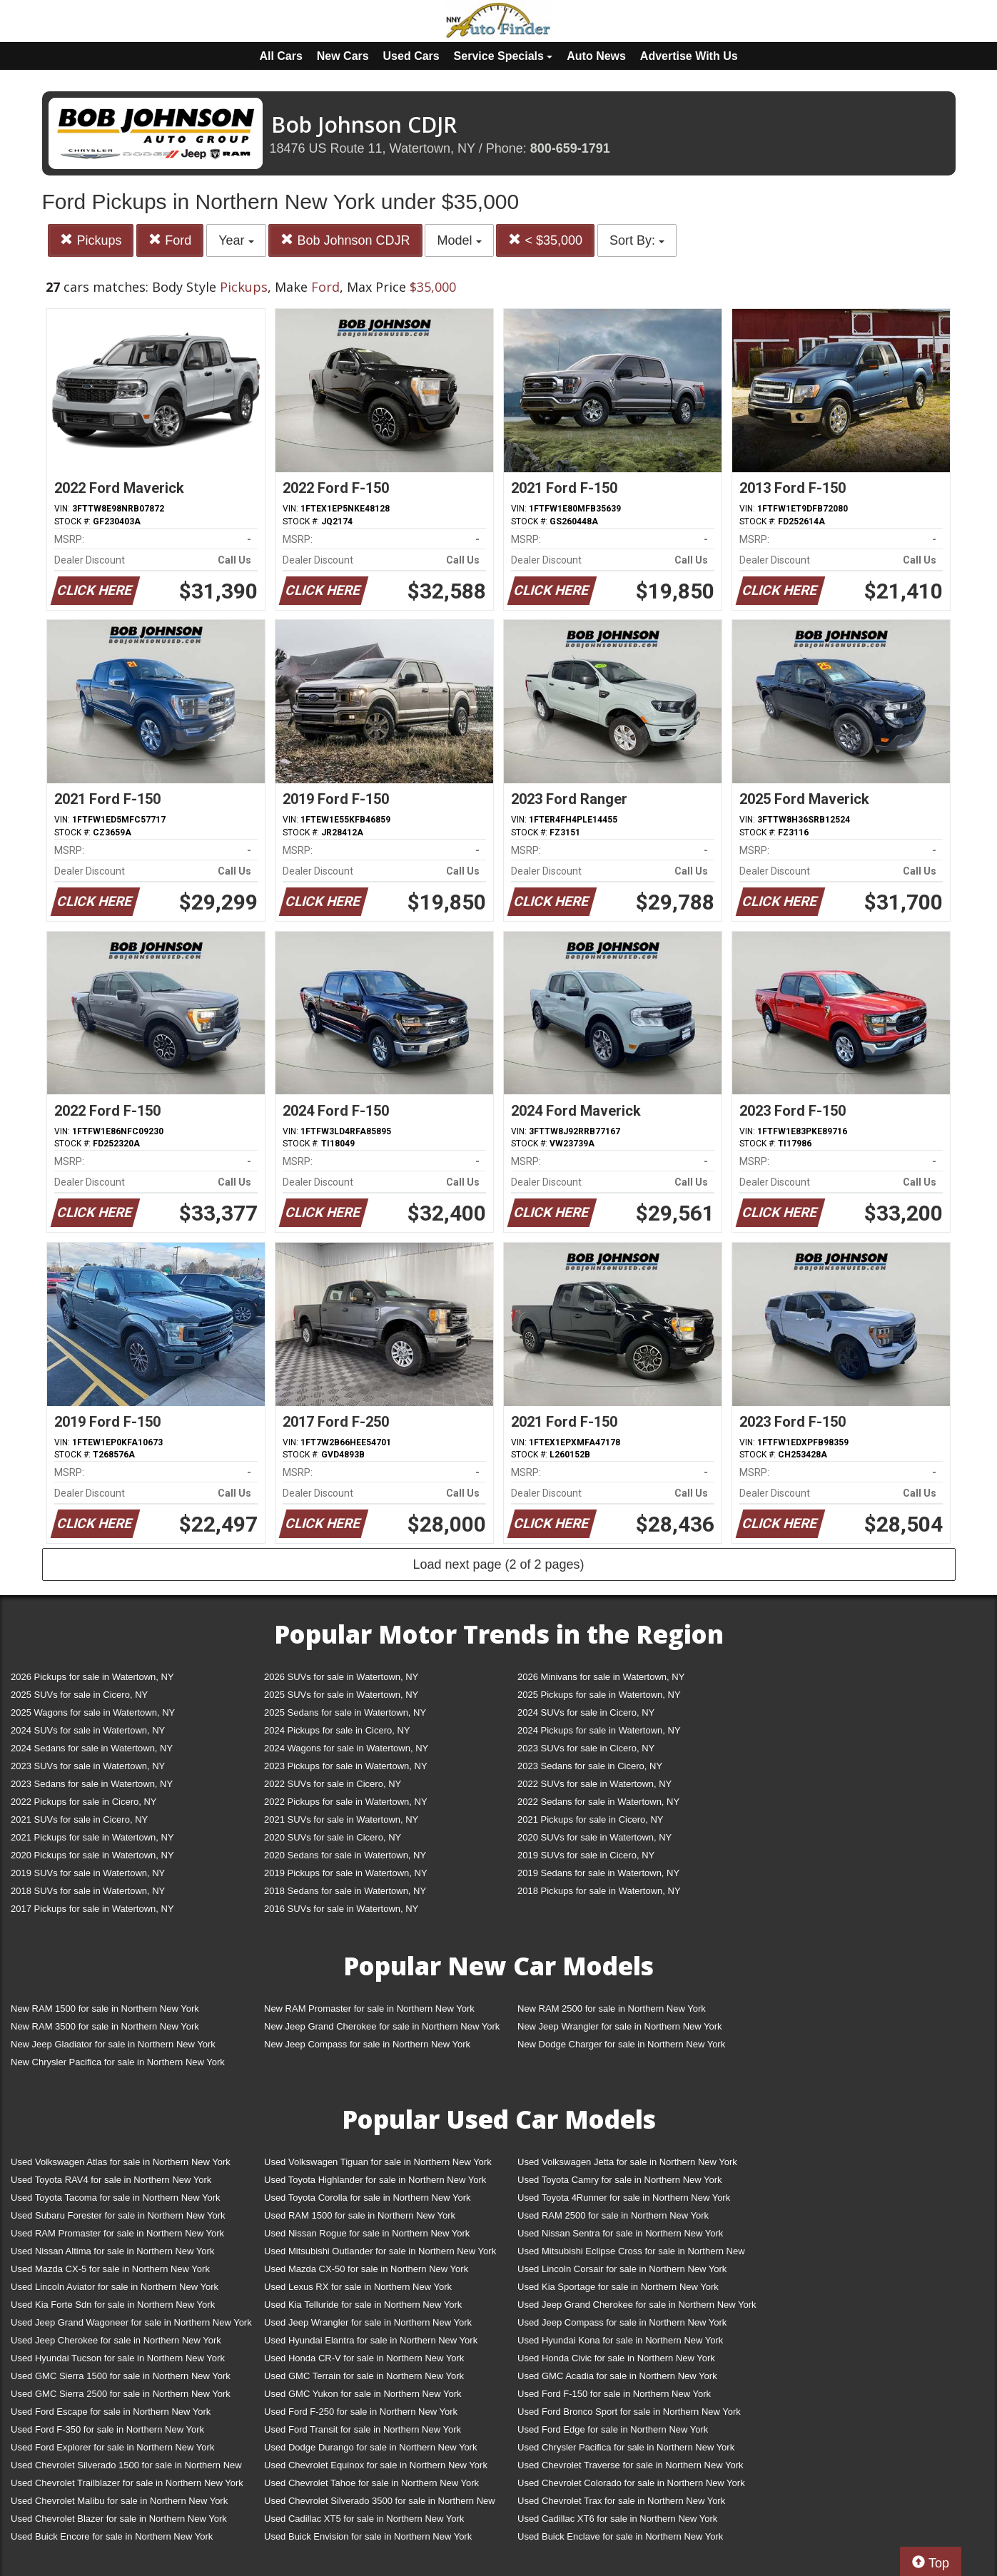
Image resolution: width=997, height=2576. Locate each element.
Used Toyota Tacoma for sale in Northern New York (116, 2197)
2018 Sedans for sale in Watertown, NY (345, 1890)
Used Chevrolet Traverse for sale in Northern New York (630, 2465)
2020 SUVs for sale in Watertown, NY (594, 1837)
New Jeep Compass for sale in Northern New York (367, 2044)
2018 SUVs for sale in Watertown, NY (88, 1890)
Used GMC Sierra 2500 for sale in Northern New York (121, 2393)
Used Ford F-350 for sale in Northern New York (107, 2429)
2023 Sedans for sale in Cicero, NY (589, 1766)
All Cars (280, 56)
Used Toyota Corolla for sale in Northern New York (367, 2197)
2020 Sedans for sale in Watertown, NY (345, 1855)
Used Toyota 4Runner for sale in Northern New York (623, 2197)
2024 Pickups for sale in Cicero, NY (337, 1730)
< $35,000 (545, 240)
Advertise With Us (689, 56)
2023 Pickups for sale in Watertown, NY (345, 1766)
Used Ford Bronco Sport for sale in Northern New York (629, 2411)
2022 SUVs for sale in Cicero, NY (332, 1783)
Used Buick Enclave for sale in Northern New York (620, 2536)
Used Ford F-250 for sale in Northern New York (360, 2411)
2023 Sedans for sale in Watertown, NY (92, 1783)
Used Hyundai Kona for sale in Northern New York (620, 2340)
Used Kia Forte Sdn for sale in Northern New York (113, 2304)
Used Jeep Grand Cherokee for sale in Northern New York (636, 2304)
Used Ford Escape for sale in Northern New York (111, 2411)
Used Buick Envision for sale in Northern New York (368, 2536)
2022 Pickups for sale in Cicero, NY (83, 1801)
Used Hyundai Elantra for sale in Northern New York (370, 2340)
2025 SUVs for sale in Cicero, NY (79, 1694)
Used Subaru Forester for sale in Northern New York (118, 2215)
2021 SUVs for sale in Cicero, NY (79, 1819)
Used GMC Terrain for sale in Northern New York (364, 2376)
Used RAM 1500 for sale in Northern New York (359, 2215)
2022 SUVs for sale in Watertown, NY (594, 1783)
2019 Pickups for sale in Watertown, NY (345, 1873)
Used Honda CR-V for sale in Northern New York (364, 2358)
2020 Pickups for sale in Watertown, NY (92, 1855)
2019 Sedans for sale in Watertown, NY (598, 1873)
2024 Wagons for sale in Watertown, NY (346, 1748)
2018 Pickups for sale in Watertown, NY (599, 1890)
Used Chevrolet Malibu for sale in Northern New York (119, 2500)
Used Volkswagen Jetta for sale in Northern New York (627, 2162)
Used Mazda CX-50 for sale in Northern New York (366, 2269)
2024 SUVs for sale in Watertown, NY (88, 1730)
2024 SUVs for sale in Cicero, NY (585, 1712)
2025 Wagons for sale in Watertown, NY (93, 1712)
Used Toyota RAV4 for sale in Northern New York (111, 2179)
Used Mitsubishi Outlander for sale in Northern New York (380, 2251)
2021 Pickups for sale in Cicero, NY (590, 1819)
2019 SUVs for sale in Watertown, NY (88, 1873)
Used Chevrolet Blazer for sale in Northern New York (119, 2518)
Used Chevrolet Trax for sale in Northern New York (621, 2500)
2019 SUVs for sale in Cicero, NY (585, 1855)
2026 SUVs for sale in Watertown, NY (341, 1676)
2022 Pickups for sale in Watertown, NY (345, 1801)
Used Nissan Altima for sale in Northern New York (112, 2251)
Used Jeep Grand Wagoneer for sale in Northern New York (131, 2322)
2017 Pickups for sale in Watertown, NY (92, 1908)
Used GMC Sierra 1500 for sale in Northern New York (121, 2376)
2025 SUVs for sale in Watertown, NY (341, 1694)
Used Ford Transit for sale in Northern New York (362, 2429)
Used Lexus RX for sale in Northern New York (358, 2286)
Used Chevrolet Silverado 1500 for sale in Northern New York (126, 2468)
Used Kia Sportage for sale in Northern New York (618, 2286)
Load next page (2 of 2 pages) (498, 1564)
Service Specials (503, 56)
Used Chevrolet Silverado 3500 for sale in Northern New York (379, 2503)
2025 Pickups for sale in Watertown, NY (599, 1694)
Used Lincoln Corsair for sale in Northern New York (622, 2269)
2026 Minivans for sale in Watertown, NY (600, 1676)
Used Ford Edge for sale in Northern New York (612, 2429)
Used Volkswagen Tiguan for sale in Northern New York (378, 2162)
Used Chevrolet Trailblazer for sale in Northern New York (127, 2483)
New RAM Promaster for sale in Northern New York (369, 2008)
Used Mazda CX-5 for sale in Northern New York (110, 2269)
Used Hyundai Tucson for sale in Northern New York (118, 2358)
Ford (169, 240)
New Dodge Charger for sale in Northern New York (621, 2044)
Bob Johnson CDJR (345, 240)
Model (459, 240)
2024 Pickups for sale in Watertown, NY (599, 1730)
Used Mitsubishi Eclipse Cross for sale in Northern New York (631, 2254)
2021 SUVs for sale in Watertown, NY (341, 1819)
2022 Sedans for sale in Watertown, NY (598, 1801)
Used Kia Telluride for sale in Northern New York (363, 2304)
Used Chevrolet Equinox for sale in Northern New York (375, 2465)
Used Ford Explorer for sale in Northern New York (112, 2447)
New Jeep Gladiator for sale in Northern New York (113, 2044)
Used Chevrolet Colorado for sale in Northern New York (631, 2483)
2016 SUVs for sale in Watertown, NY (341, 1908)
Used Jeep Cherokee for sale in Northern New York (116, 2340)
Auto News (596, 56)
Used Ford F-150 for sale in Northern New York (614, 2393)
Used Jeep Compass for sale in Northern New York (622, 2322)
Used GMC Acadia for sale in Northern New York (617, 2376)
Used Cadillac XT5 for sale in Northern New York (364, 2518)
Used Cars (411, 56)
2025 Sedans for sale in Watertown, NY (345, 1712)
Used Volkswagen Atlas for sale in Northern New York (121, 2162)
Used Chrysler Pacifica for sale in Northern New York (625, 2447)
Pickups (90, 240)
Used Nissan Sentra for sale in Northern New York (620, 2233)
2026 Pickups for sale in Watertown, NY (92, 1676)
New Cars (343, 56)
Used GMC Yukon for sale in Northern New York (363, 2393)
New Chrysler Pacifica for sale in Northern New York (118, 2062)
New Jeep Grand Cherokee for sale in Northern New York (382, 2026)
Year (235, 240)
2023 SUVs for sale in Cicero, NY (585, 1748)
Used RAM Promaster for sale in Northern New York (117, 2233)
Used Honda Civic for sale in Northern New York (616, 2358)
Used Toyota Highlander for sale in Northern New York (375, 2179)
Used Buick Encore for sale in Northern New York (112, 2536)
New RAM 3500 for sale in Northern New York (105, 2026)
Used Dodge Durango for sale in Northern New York (370, 2447)
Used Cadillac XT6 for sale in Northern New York (617, 2518)
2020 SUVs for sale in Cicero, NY (332, 1837)
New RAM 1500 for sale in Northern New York (105, 2008)
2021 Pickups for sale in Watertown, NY (92, 1837)
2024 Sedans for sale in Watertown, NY (92, 1748)
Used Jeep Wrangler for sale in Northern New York (368, 2322)
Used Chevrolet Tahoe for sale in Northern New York (371, 2483)
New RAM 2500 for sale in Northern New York (611, 2008)
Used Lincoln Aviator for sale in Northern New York (114, 2286)
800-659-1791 (570, 148)
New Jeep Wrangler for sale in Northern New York (619, 2026)
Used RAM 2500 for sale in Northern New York (613, 2215)
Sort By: (636, 240)
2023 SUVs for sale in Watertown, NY (88, 1766)
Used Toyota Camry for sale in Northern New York (619, 2179)
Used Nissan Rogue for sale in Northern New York (367, 2233)
